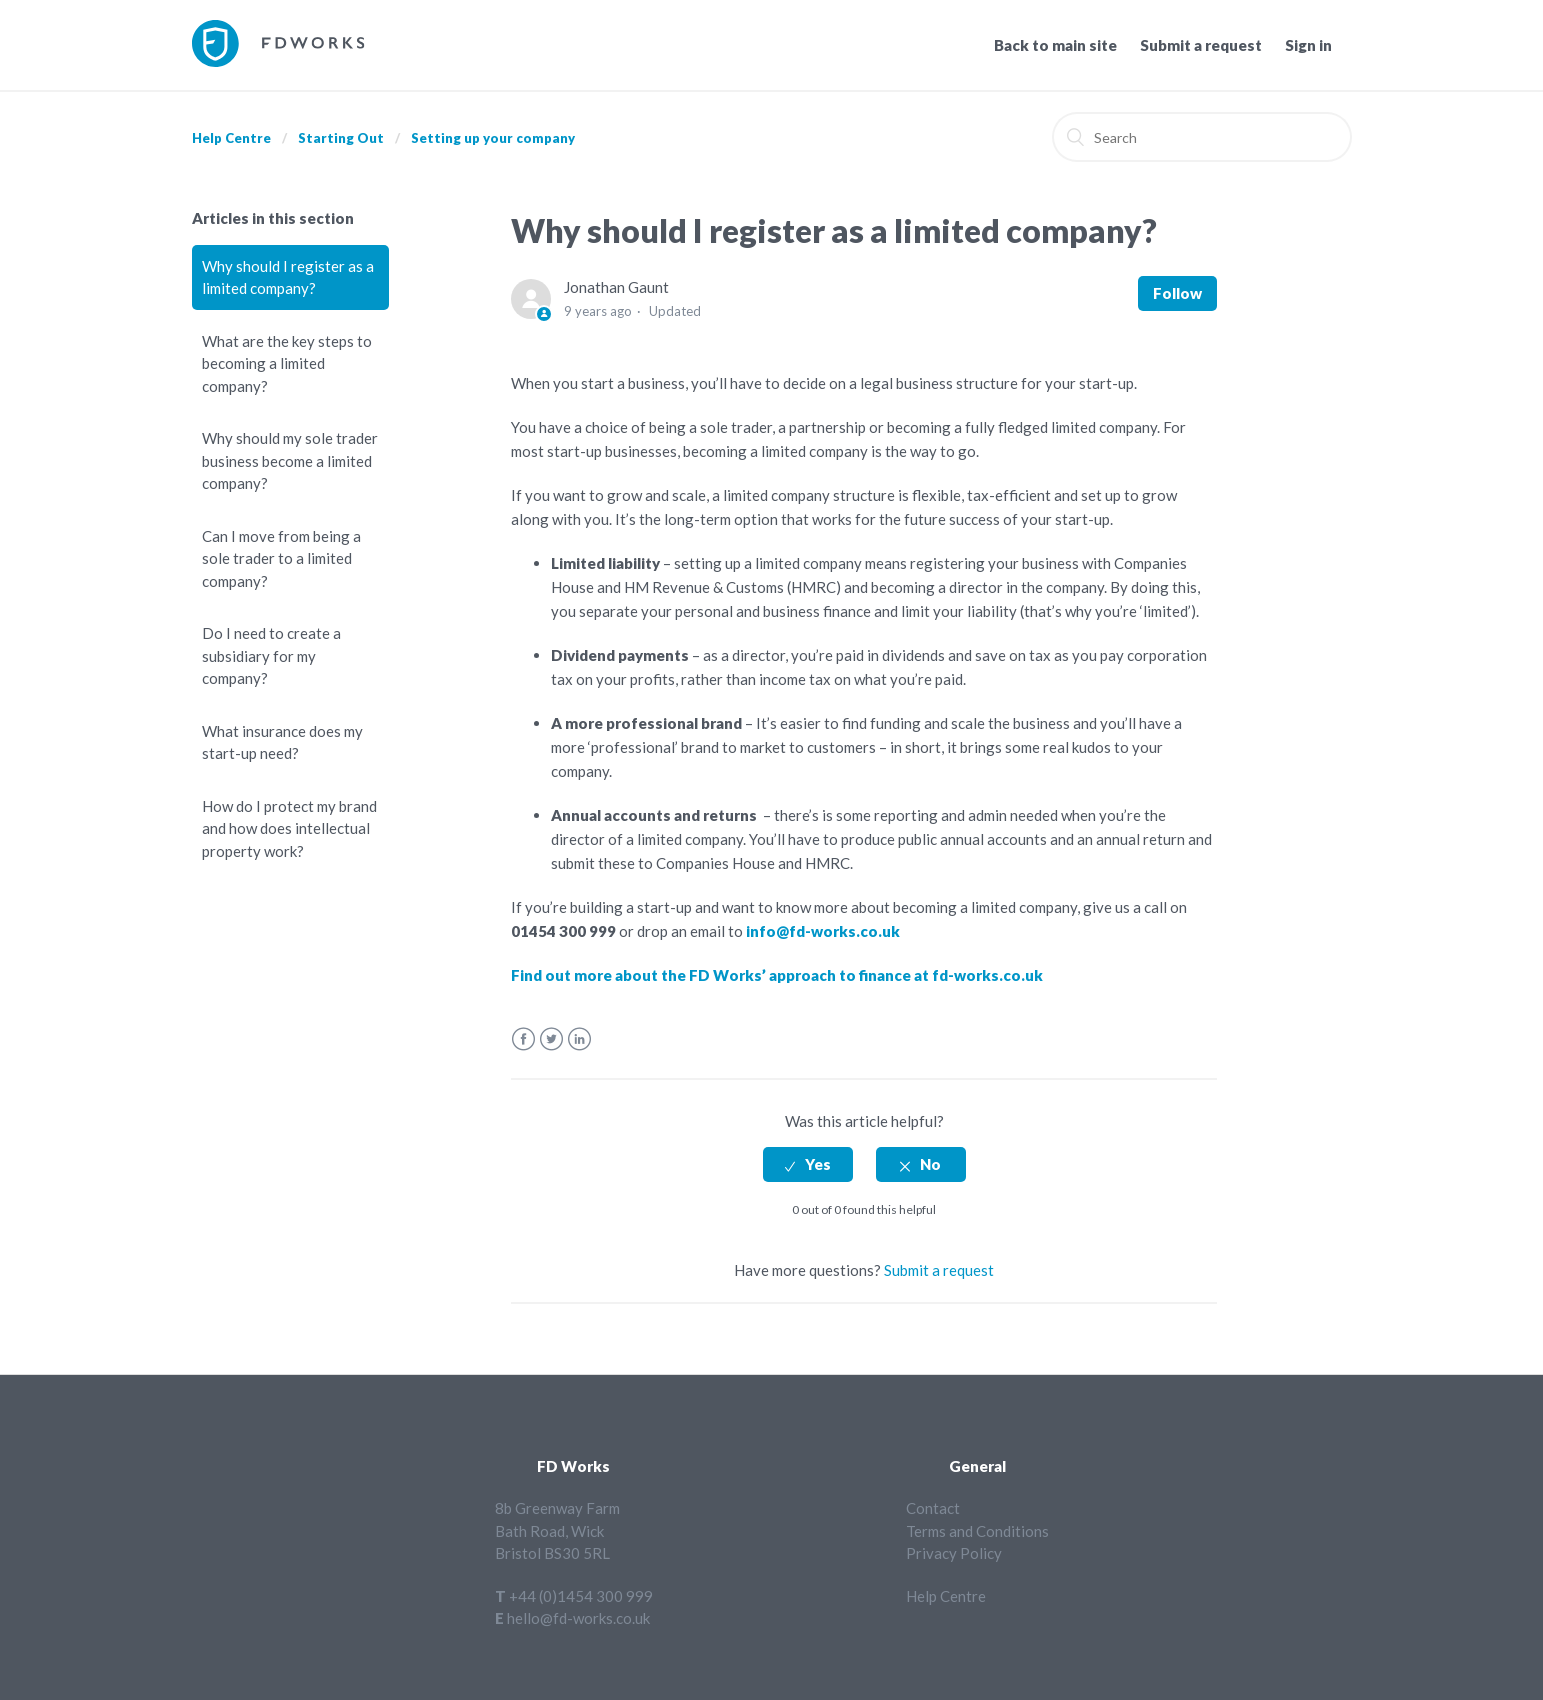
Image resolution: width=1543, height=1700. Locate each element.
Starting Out (341, 138)
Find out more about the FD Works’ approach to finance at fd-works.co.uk (777, 975)
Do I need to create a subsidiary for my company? (271, 655)
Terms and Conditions (977, 1531)
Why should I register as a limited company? (288, 277)
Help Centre (231, 138)
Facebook (523, 1039)
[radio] (808, 1164)
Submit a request (1201, 45)
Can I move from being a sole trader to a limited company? (281, 558)
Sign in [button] (1308, 45)
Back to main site (1055, 45)
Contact (933, 1508)
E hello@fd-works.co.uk (572, 1618)
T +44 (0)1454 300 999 (574, 1596)
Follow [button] (1177, 293)
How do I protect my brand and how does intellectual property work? (289, 828)
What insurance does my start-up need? (282, 742)
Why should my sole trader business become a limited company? (290, 460)
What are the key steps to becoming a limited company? (287, 363)
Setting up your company (493, 138)
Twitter (551, 1039)
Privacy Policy (954, 1553)
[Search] (1202, 137)
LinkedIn (579, 1039)
